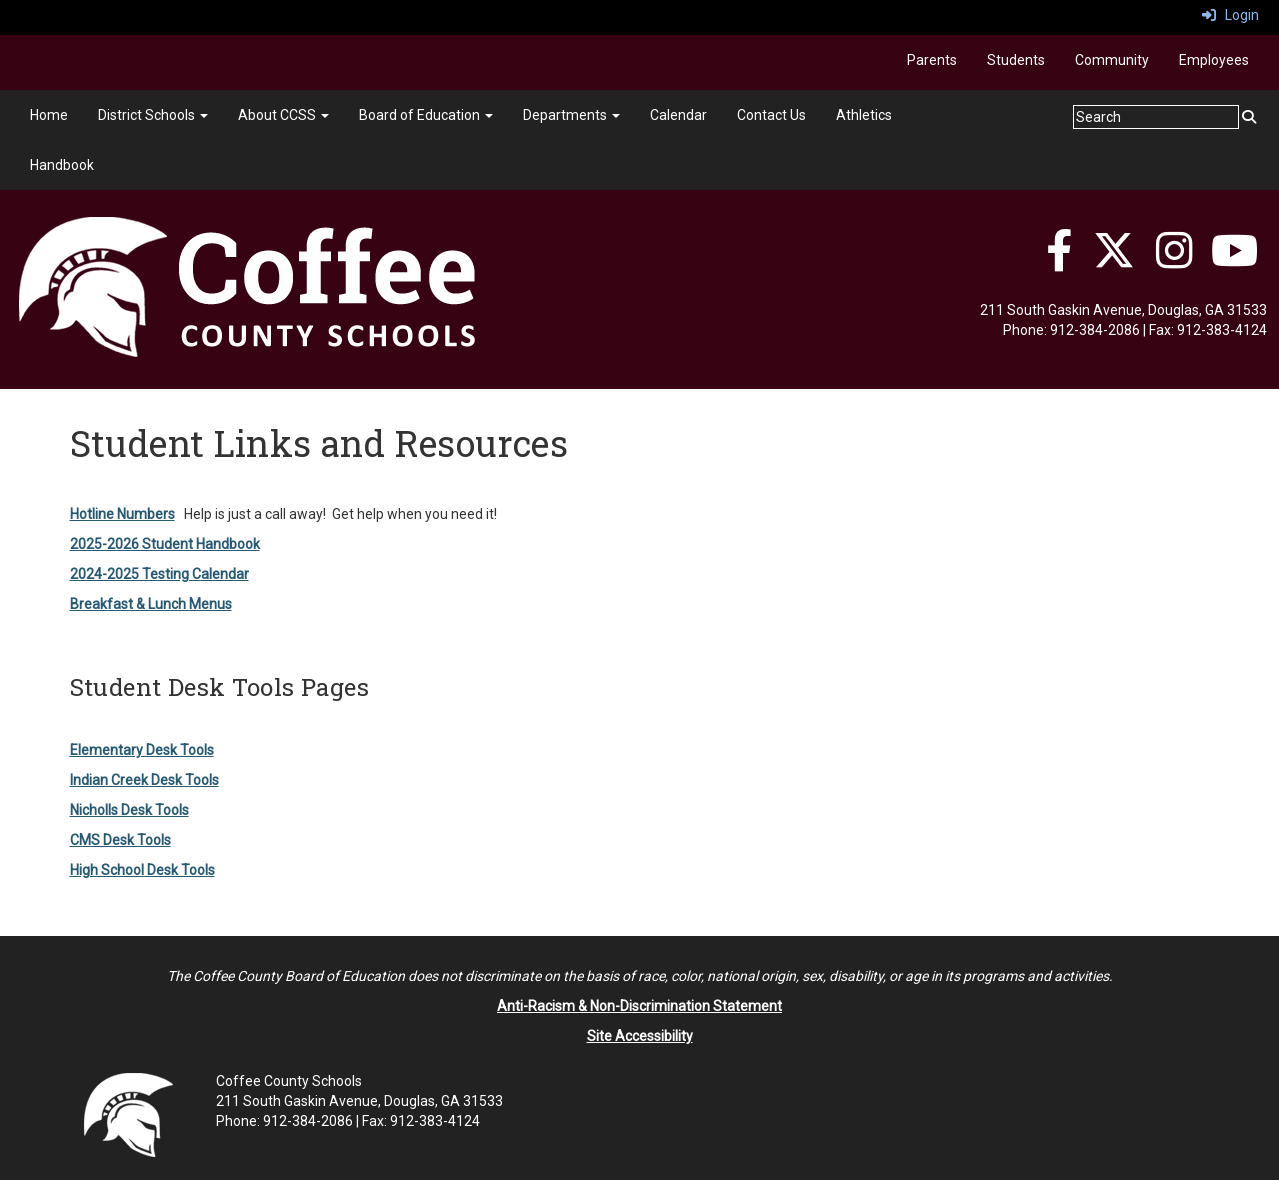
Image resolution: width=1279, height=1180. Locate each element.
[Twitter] (1114, 261)
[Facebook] (1059, 261)
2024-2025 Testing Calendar (159, 574)
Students (1016, 60)
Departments (571, 115)
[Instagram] (1174, 261)
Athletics (864, 115)
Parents (932, 60)
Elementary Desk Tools (142, 750)
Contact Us (771, 115)
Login (1230, 15)
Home (49, 115)
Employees (1214, 60)
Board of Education (426, 115)
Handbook (62, 165)
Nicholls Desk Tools (129, 810)
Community (1112, 60)
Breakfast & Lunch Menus (151, 604)
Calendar (678, 115)
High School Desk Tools (142, 870)
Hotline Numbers (122, 514)
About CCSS (283, 115)
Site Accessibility (640, 1036)
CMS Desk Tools (120, 840)
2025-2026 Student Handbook (165, 544)
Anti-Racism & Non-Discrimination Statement (639, 1006)
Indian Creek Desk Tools (144, 780)
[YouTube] (1234, 261)
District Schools (153, 115)
